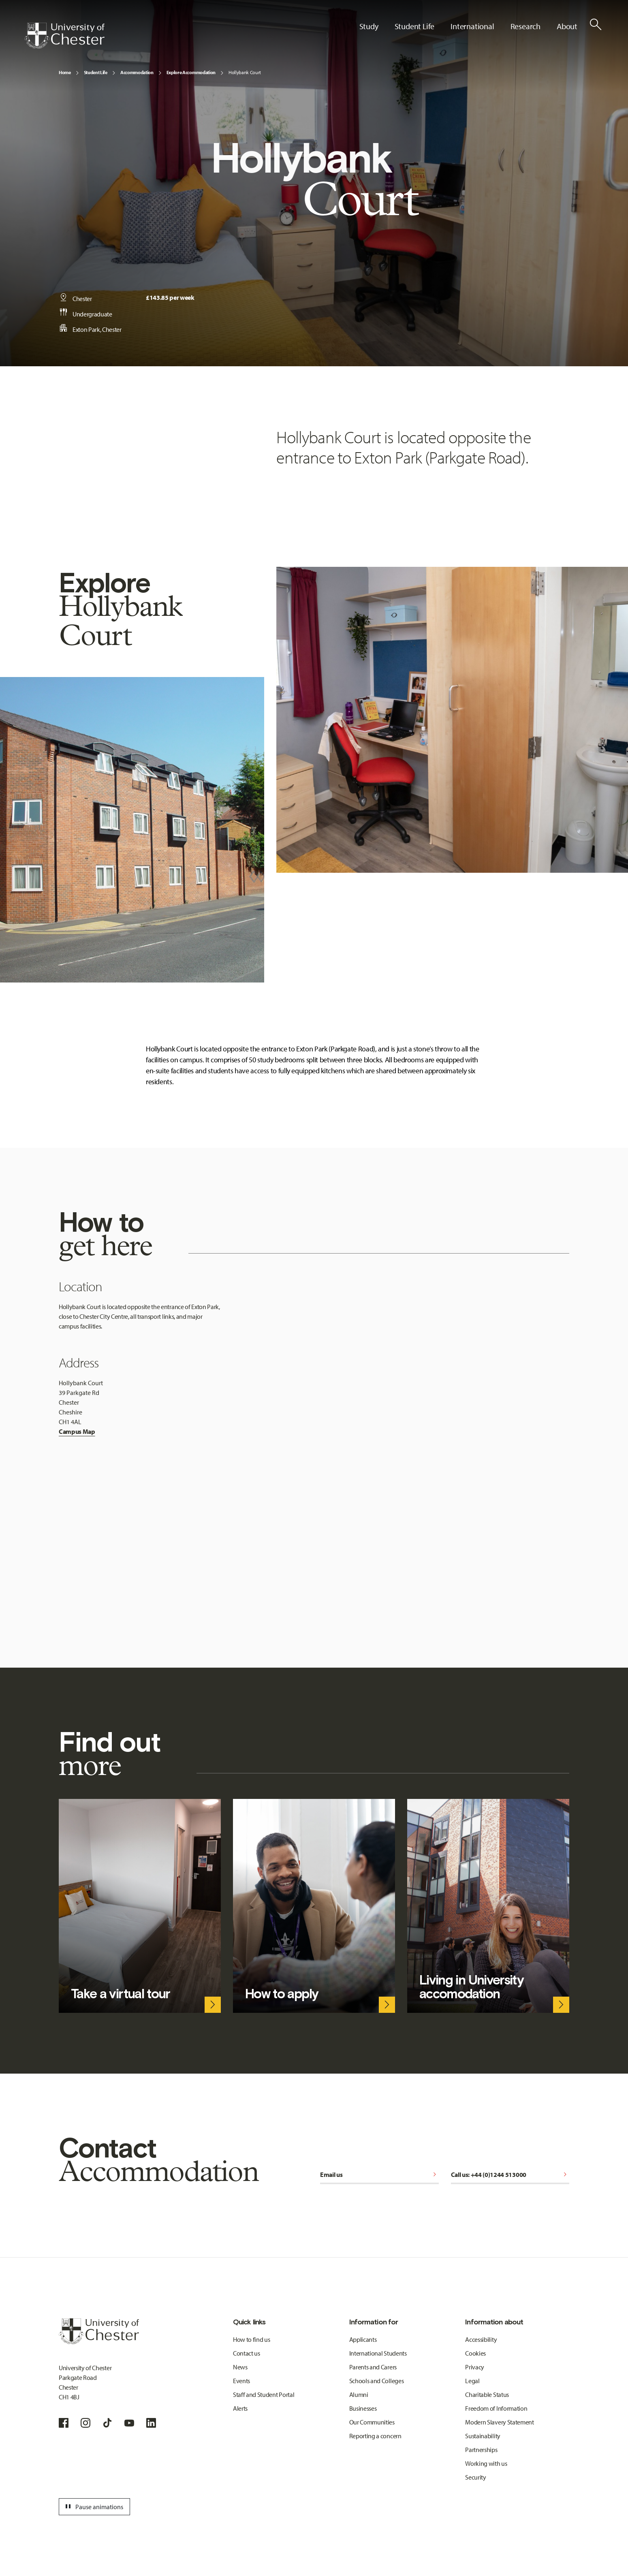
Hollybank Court (245, 72)
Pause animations (93, 2506)
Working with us (486, 2463)
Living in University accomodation (471, 1987)
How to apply (281, 1993)
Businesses (363, 2408)
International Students (378, 2353)
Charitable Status (487, 2394)
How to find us (251, 2339)
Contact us (246, 2353)
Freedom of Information (496, 2408)
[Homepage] (64, 36)
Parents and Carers (373, 2367)
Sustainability (482, 2436)
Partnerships (481, 2450)
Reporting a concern (375, 2436)
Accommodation (137, 72)
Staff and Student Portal (263, 2394)
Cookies (475, 2353)
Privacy (474, 2367)
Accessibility (481, 2339)
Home (65, 72)
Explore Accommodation (191, 72)
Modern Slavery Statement (499, 2422)
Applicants (363, 2339)
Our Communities (372, 2422)
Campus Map (77, 1431)
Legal (472, 2381)
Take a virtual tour (120, 1993)
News (240, 2367)
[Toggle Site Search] (595, 24)
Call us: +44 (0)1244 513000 (510, 2174)
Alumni (358, 2394)
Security (475, 2477)
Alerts (240, 2408)
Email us (379, 2174)
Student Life (95, 72)
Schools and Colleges (376, 2381)
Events (241, 2381)
